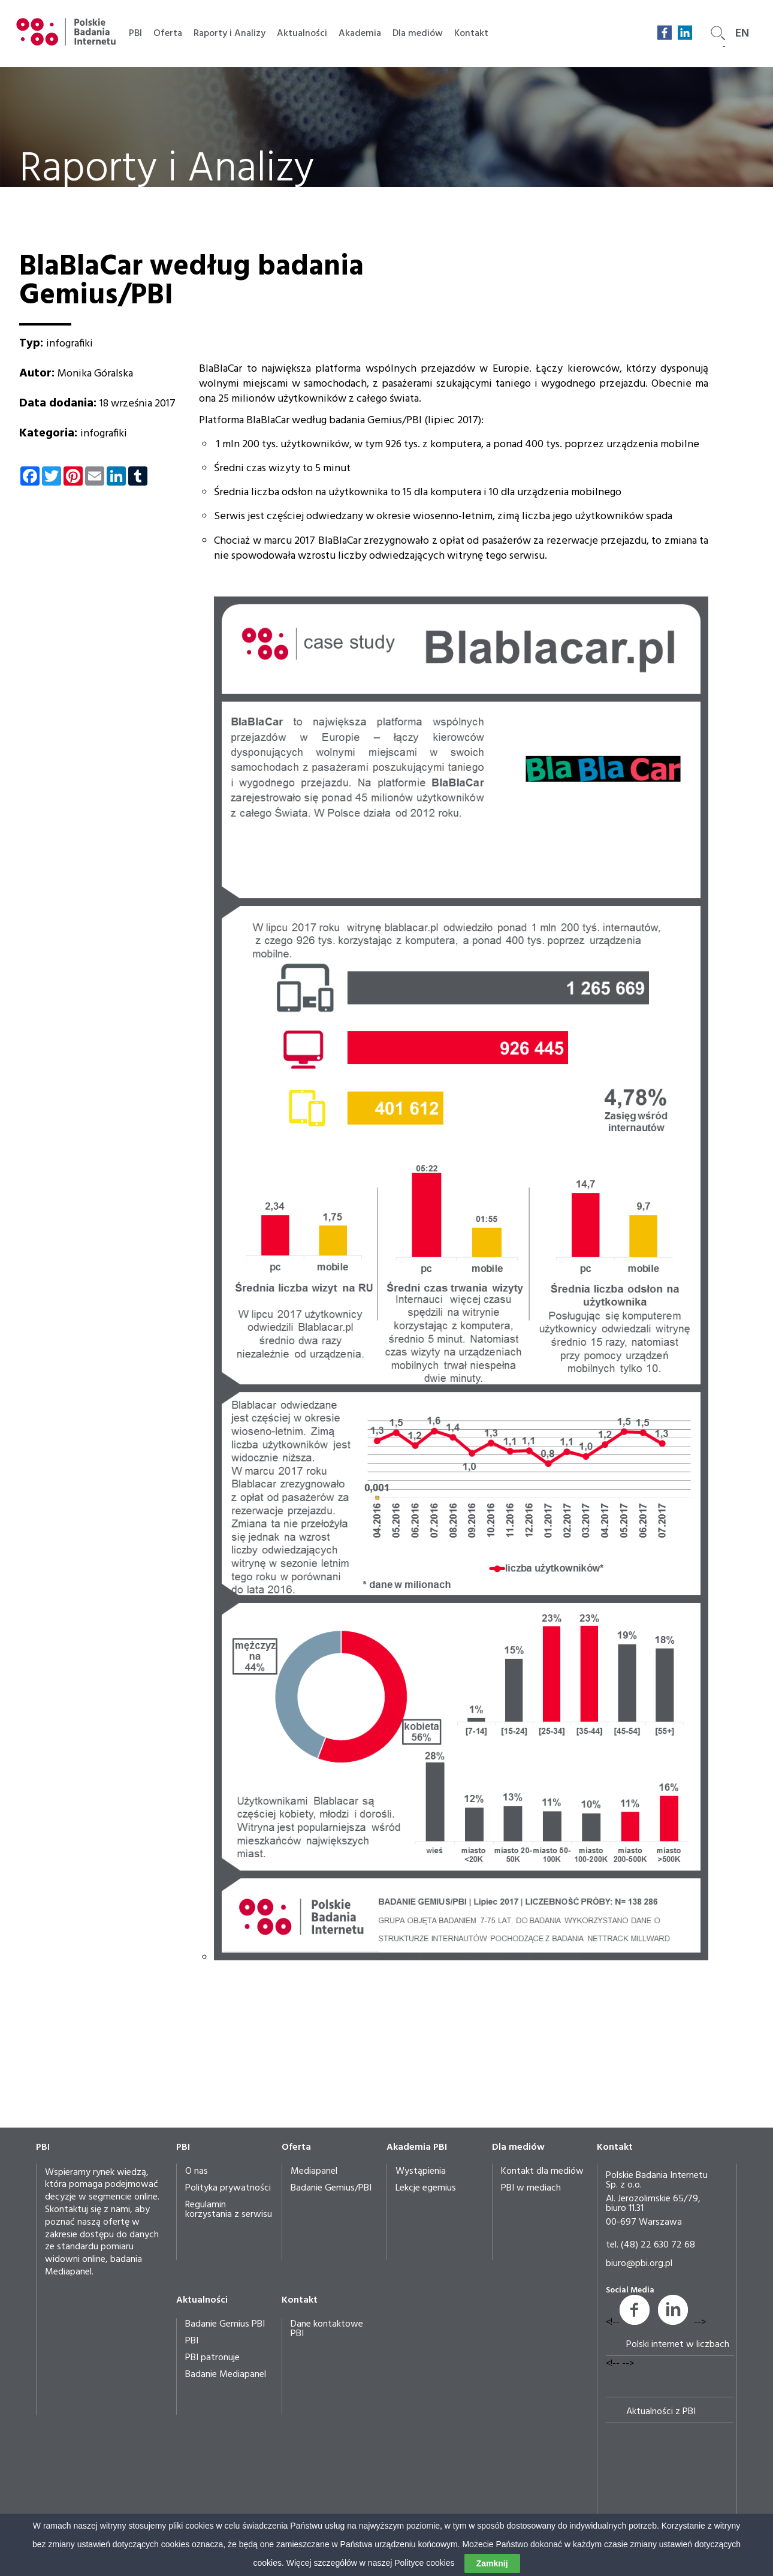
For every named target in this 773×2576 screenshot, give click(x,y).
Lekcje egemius (425, 2188)
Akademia (360, 33)
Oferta (167, 33)
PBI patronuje (212, 2358)
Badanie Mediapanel (225, 2374)
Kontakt (471, 33)
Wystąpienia (420, 2171)
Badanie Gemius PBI (225, 2324)
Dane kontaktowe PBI (327, 2329)
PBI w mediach (531, 2188)
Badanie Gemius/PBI (331, 2188)
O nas (196, 2171)
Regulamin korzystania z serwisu (228, 2209)
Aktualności (302, 33)
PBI (135, 33)
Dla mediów (417, 33)
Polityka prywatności (228, 2188)
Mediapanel (314, 2171)
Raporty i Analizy (229, 33)
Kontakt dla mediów (542, 2171)
